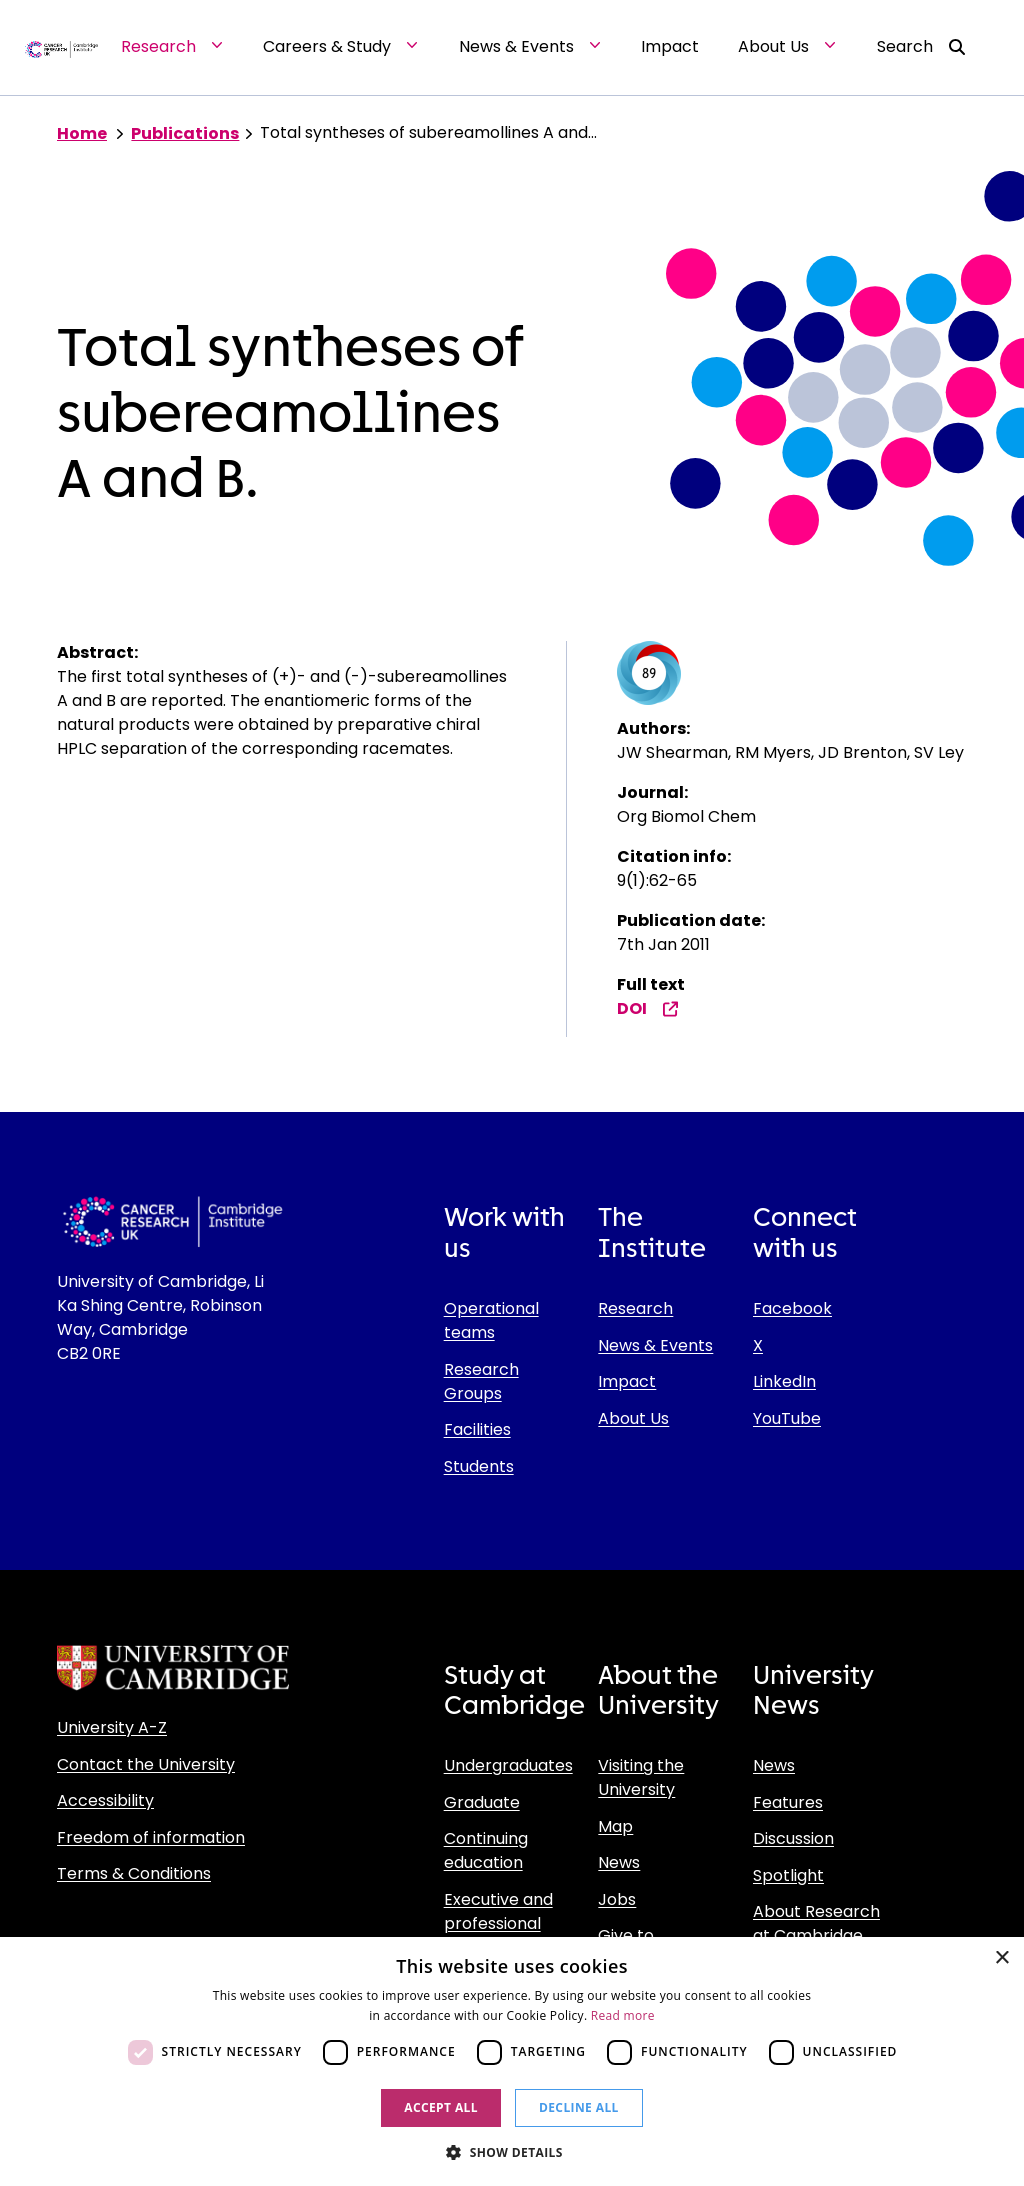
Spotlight (788, 1875)
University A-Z (112, 1727)
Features (788, 1802)
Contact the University (146, 1764)
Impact (627, 1381)
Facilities (477, 1429)
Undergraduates (508, 1765)
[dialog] (512, 2061)
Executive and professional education (498, 1923)
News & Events (655, 1345)
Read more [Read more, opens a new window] (623, 2015)
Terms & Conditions (134, 1873)
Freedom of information (151, 1837)
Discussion (793, 1838)
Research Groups (481, 1381)
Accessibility (105, 1800)
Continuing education (486, 1850)
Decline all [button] (579, 2107)
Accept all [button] (441, 2107)
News (619, 1862)
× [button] (1001, 1958)
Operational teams (491, 1320)
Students (479, 1466)
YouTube (787, 1418)
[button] (512, 2152)
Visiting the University (641, 1777)
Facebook (792, 1308)
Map (615, 1826)
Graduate (482, 1802)
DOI (648, 1008)
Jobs (617, 1899)
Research (635, 1308)
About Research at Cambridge (816, 1923)
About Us (633, 1418)
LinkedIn (784, 1381)
